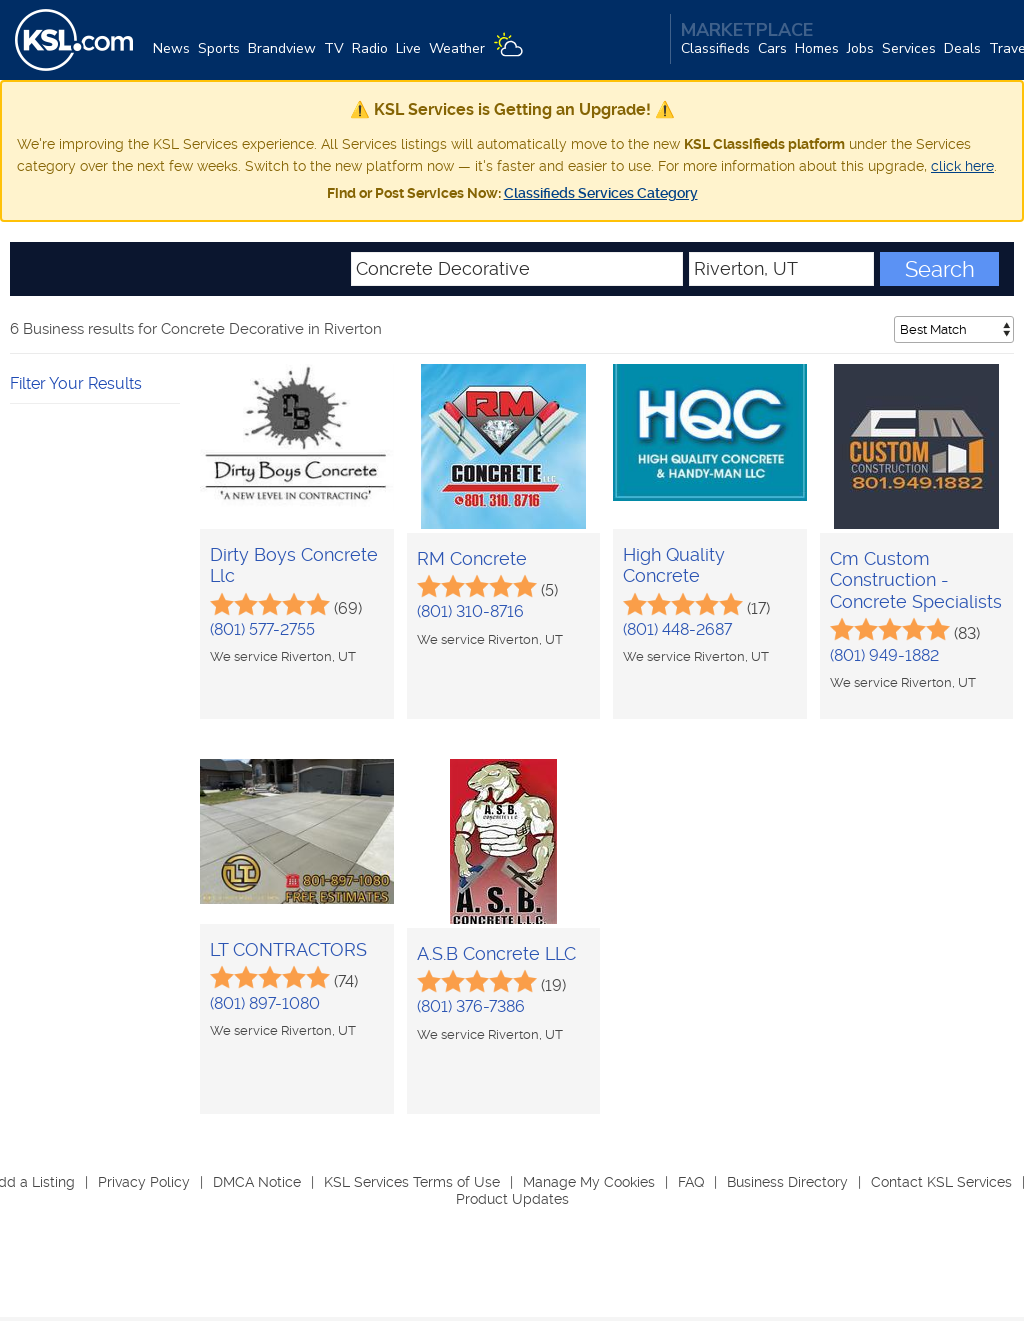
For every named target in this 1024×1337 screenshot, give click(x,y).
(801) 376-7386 (471, 1006)
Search (940, 269)
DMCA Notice (257, 1182)
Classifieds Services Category (601, 193)
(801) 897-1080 (265, 1003)
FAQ (691, 1182)
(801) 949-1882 (884, 655)
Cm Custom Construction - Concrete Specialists (916, 580)
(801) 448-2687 (677, 629)
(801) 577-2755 (262, 629)
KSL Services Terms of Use (412, 1182)
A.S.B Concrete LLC (496, 953)
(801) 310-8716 (470, 611)
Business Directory (787, 1182)
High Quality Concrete (674, 565)
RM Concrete (472, 558)
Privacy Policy (144, 1182)
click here (962, 166)
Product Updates (512, 1199)
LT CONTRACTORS (288, 949)
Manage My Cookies (589, 1182)
